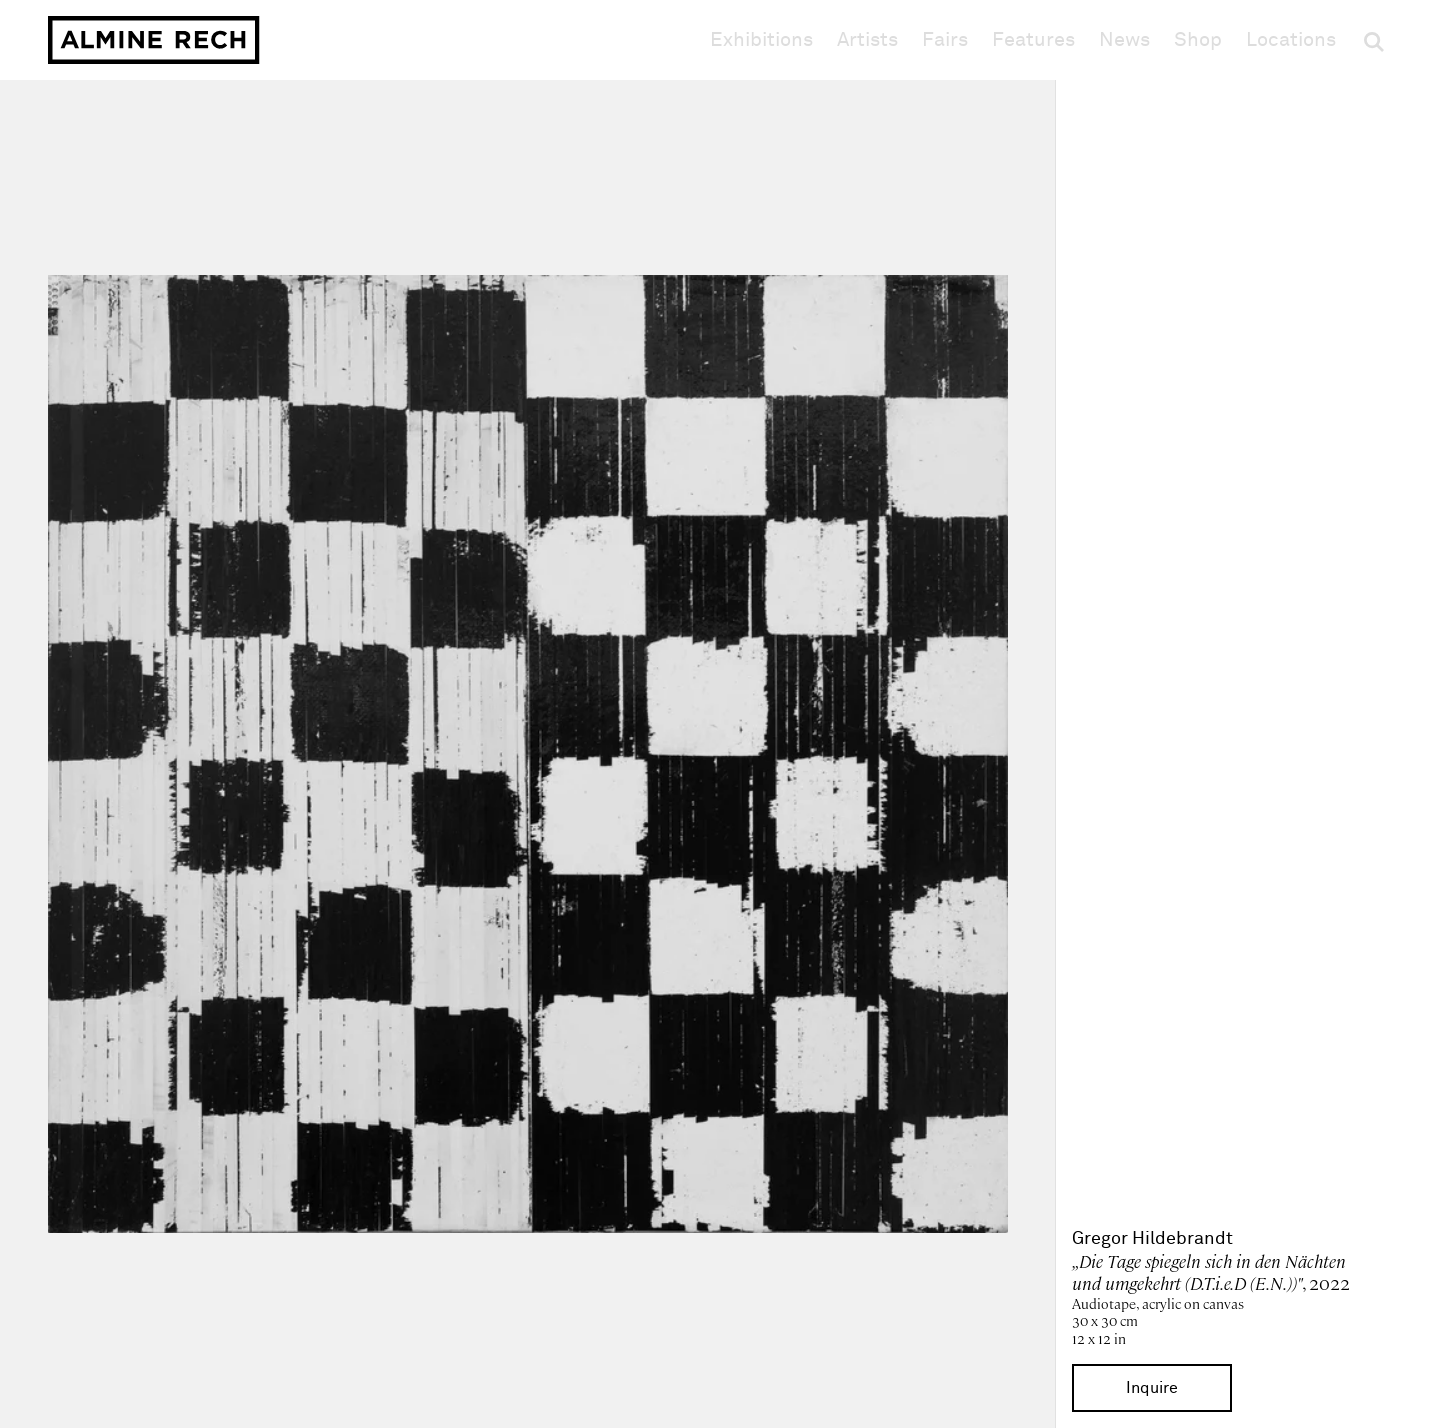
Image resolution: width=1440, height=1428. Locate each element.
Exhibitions (761, 40)
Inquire (1152, 1388)
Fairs (945, 40)
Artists (867, 40)
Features (1033, 40)
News (1124, 40)
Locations (1291, 40)
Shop (1198, 39)
